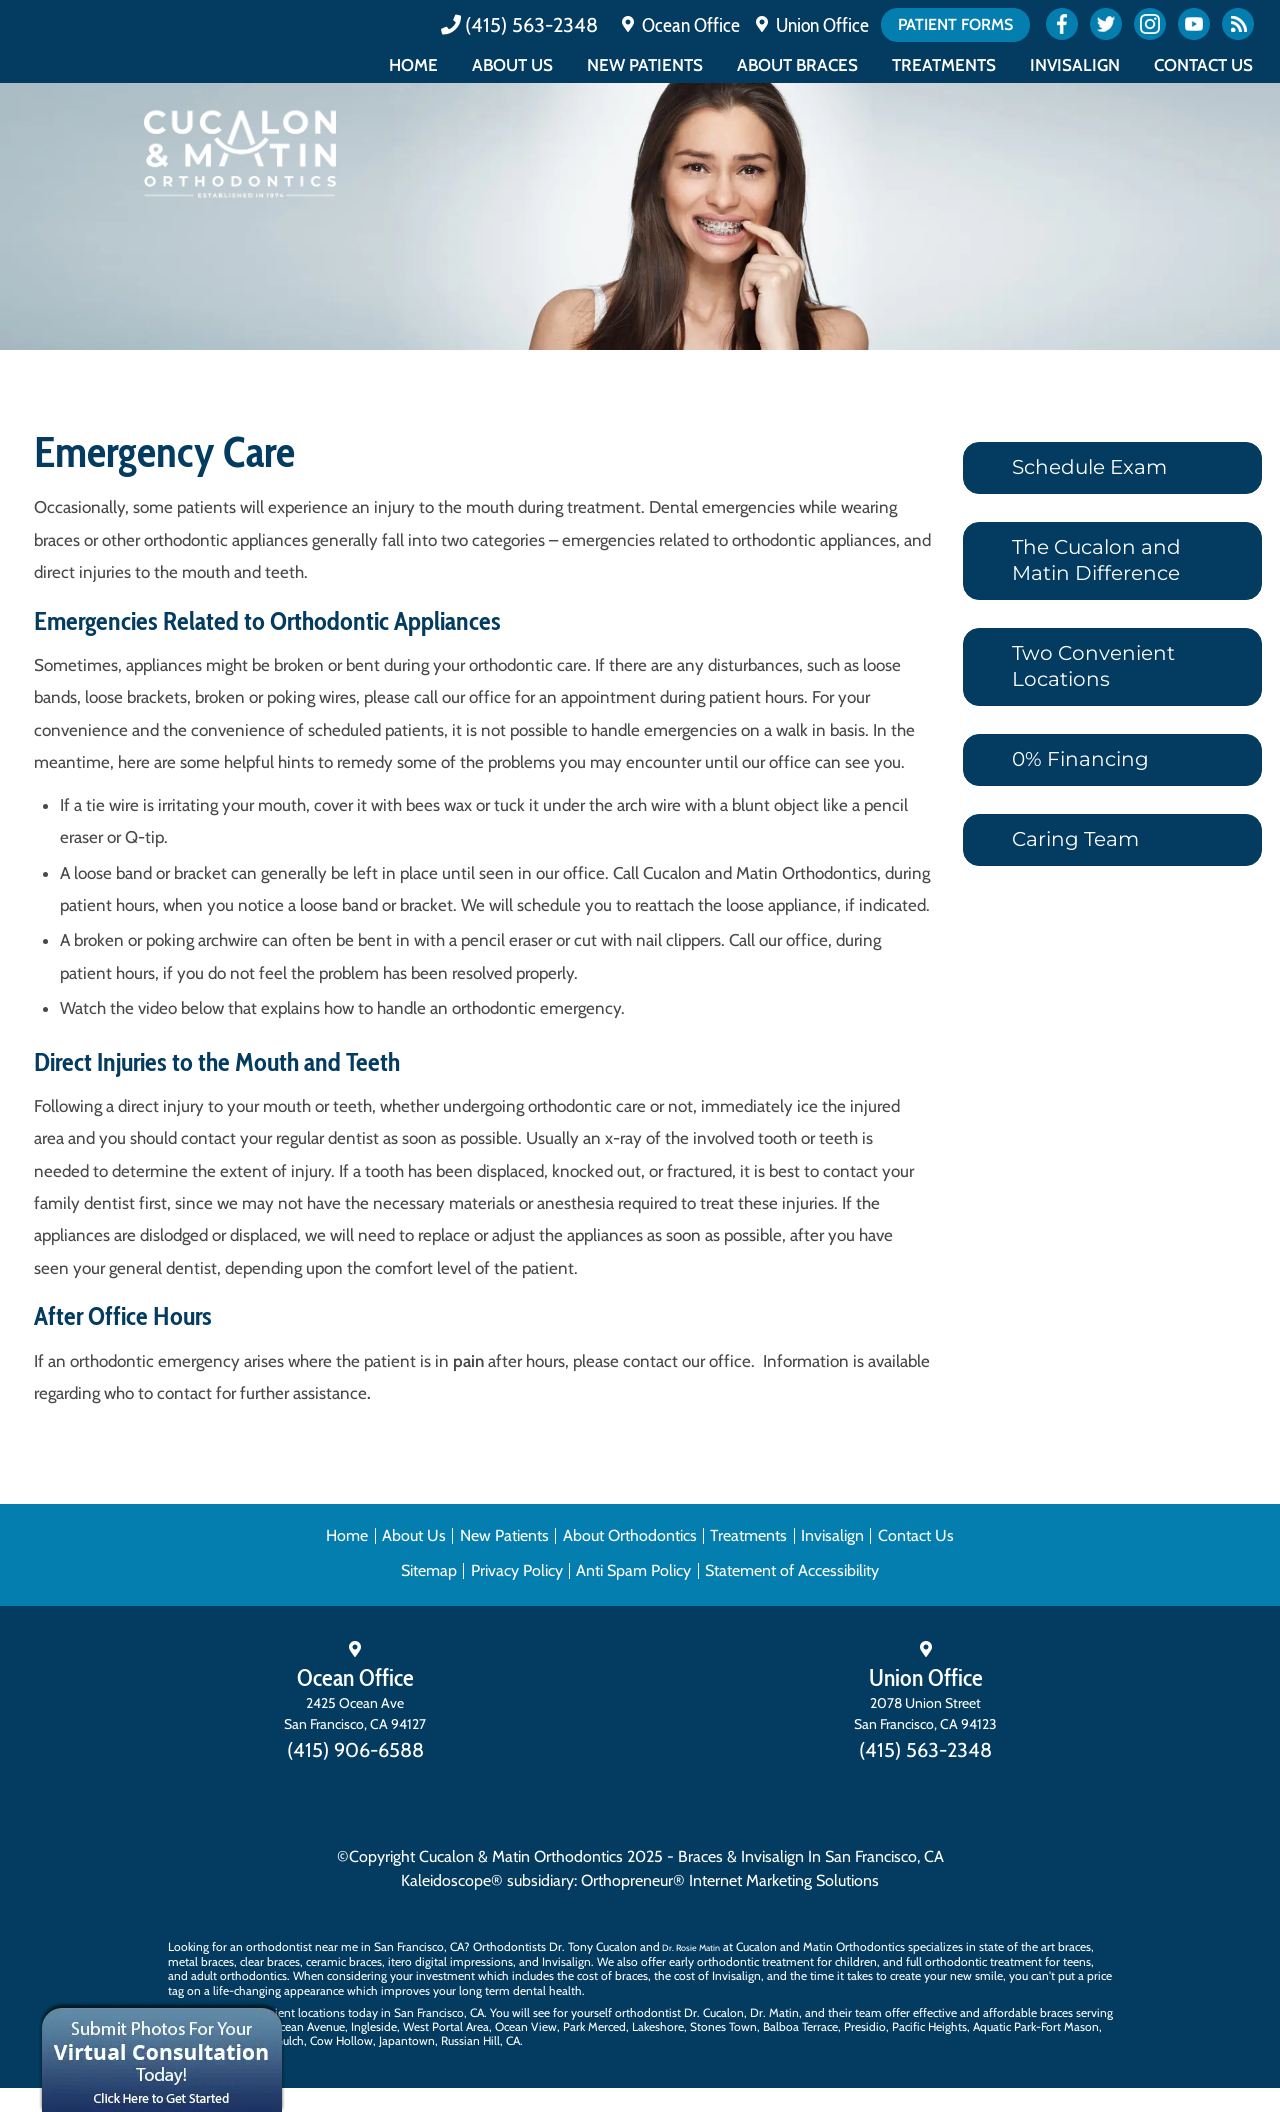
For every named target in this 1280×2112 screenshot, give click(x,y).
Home (413, 65)
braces (1074, 1946)
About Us (512, 65)
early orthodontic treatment (741, 1961)
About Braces (797, 65)
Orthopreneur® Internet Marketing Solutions (730, 1880)
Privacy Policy (517, 1570)
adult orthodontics (239, 1975)
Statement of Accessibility (792, 1570)
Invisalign (1075, 65)
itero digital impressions (450, 1961)
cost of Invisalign (717, 1975)
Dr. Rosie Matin (691, 1947)
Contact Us (1203, 65)
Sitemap (429, 1570)
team (868, 2012)
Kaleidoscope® (452, 1880)
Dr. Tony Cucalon (593, 1946)
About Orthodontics (630, 1535)
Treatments (944, 65)
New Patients (645, 65)
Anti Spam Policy (633, 1570)
